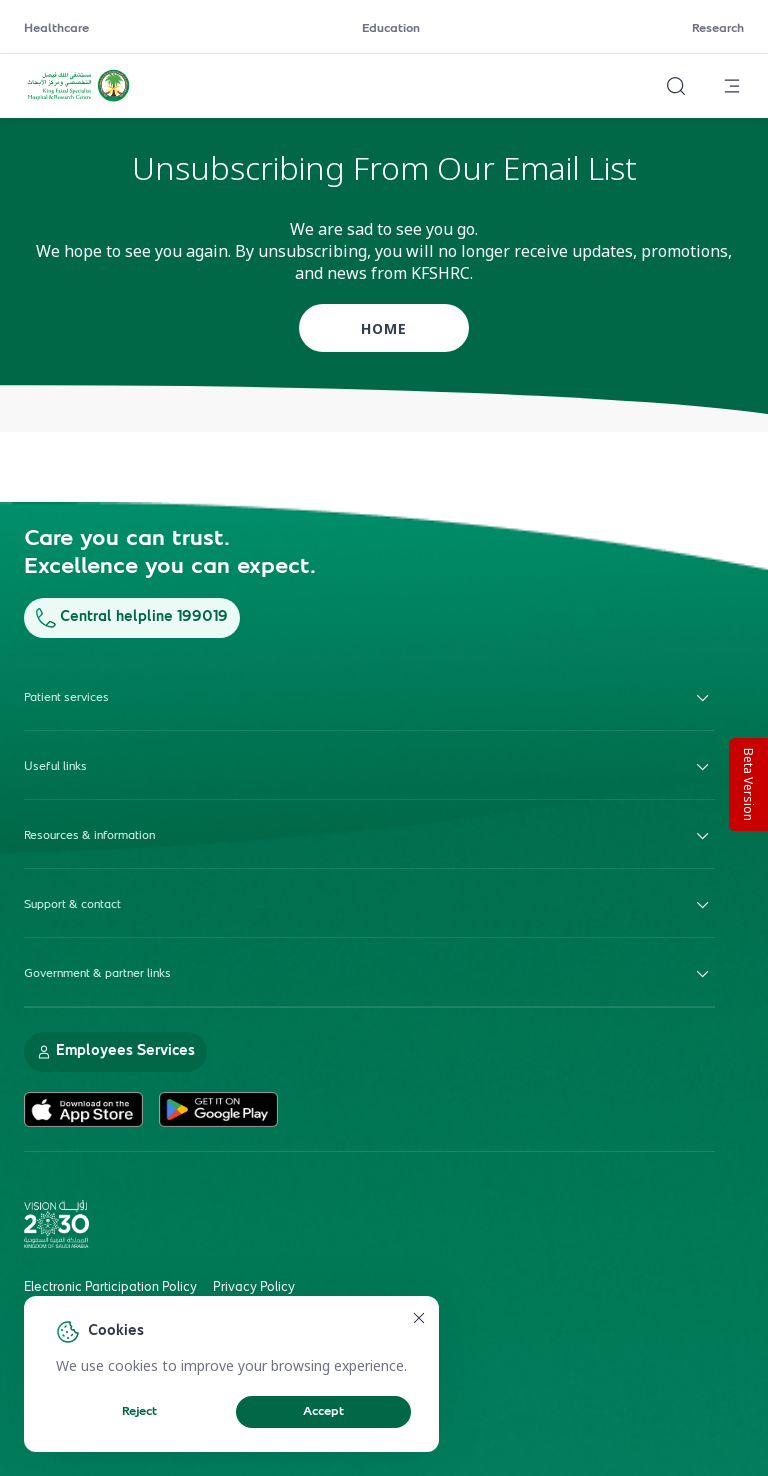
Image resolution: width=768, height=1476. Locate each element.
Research (718, 29)
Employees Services (115, 1051)
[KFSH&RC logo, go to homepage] (78, 99)
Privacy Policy (254, 1288)
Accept (323, 1412)
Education (391, 29)
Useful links (369, 767)
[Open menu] (732, 86)
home (384, 328)
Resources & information (369, 836)
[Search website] (676, 86)
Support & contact (369, 905)
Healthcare (56, 29)
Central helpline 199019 (132, 617)
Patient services (369, 698)
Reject (139, 1412)
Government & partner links (369, 974)
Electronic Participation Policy (110, 1288)
